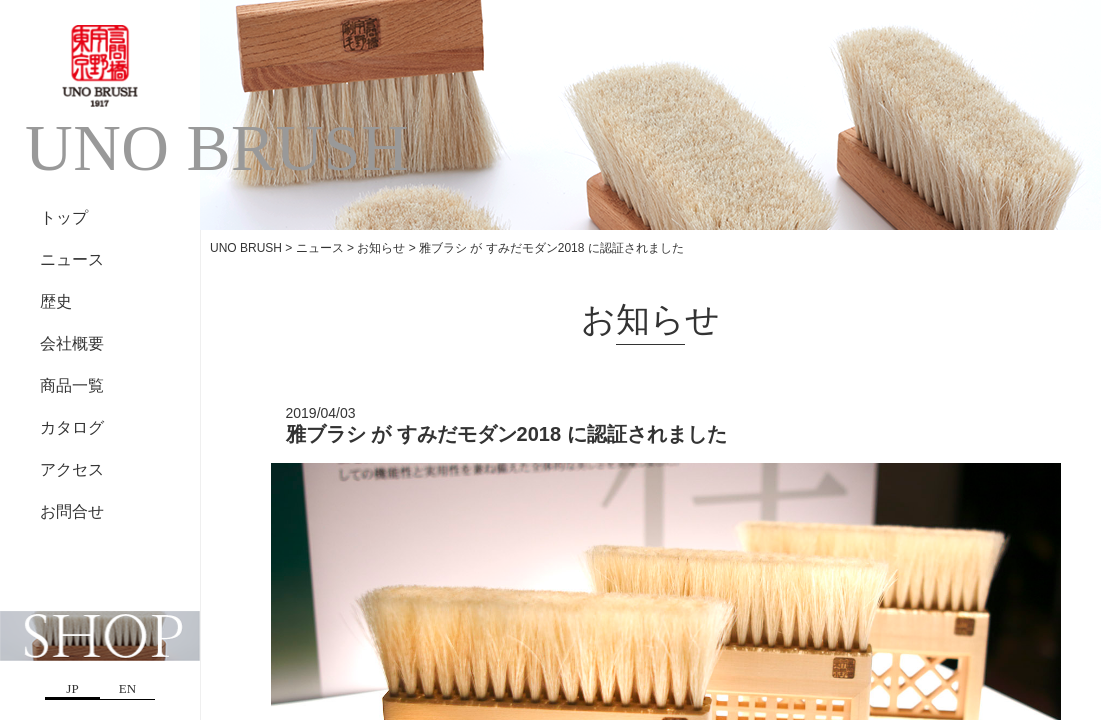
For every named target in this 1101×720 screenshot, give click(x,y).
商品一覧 (72, 385)
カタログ (72, 427)
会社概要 (72, 343)
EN (127, 688)
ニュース (72, 259)
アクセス (72, 469)
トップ (64, 217)
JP (72, 688)
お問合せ (72, 511)
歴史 (56, 301)
